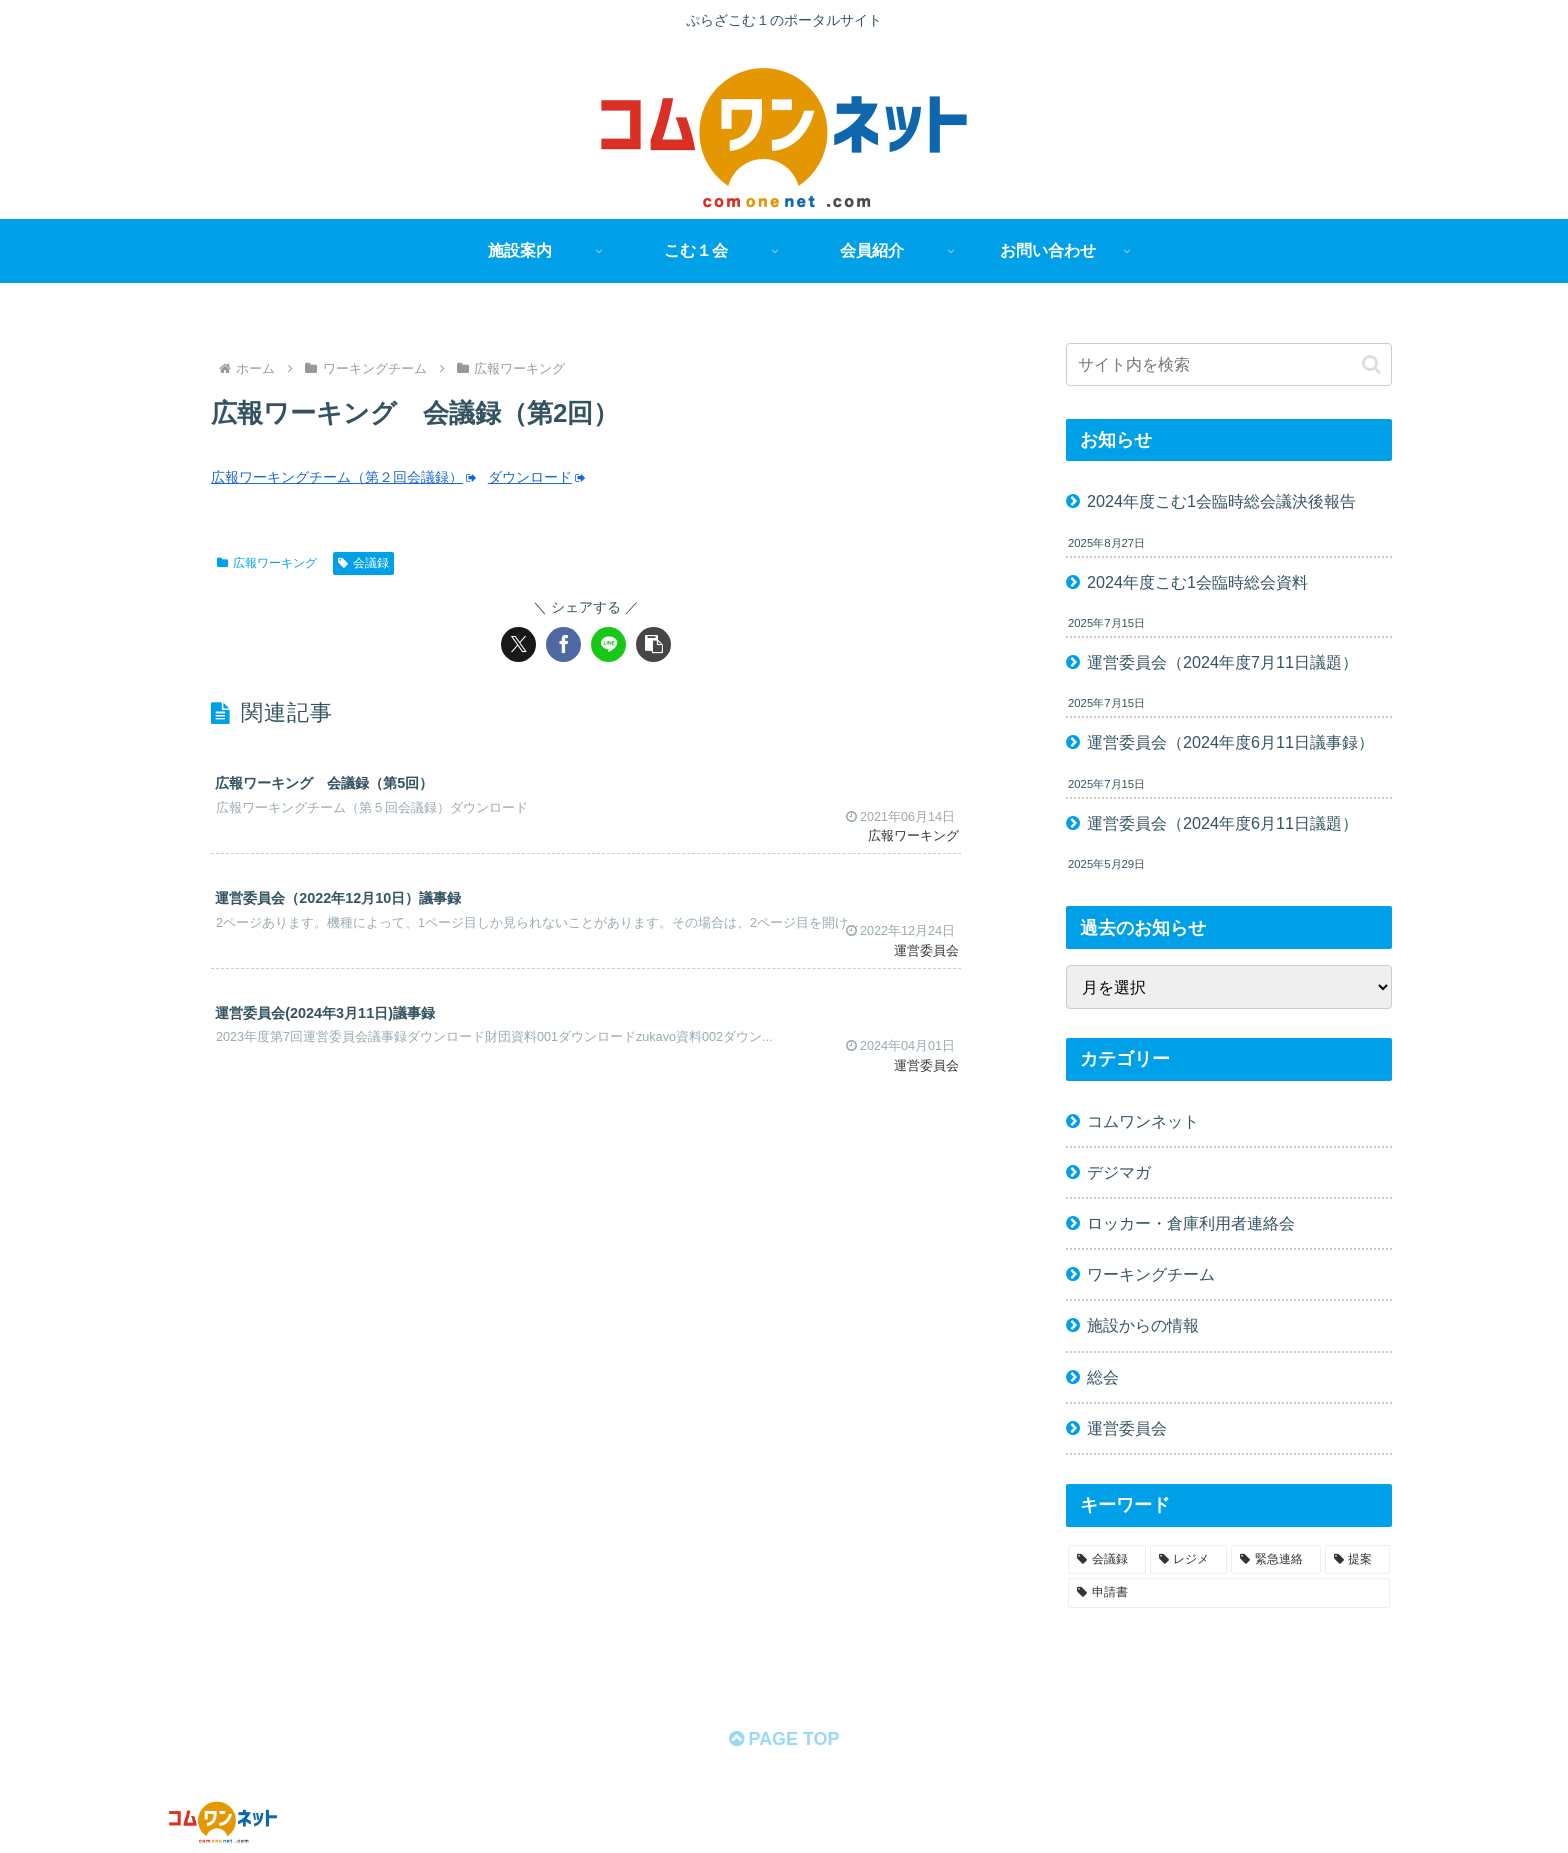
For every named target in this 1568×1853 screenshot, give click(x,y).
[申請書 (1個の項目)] (1229, 1593)
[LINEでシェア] (608, 644)
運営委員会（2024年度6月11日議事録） (1230, 742)
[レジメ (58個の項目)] (1189, 1560)
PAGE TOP (783, 1739)
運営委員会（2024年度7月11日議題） (1222, 662)
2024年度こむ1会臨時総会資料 (1197, 582)
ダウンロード (537, 477)
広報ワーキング (267, 563)
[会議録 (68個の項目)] (1107, 1560)
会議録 (363, 563)
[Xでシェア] (518, 644)
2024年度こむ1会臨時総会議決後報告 (1221, 501)
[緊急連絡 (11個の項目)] (1276, 1560)
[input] (1229, 364)
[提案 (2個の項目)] (1358, 1560)
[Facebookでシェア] (563, 644)
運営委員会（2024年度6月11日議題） (1222, 823)
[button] (653, 644)
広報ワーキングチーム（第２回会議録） (344, 477)
